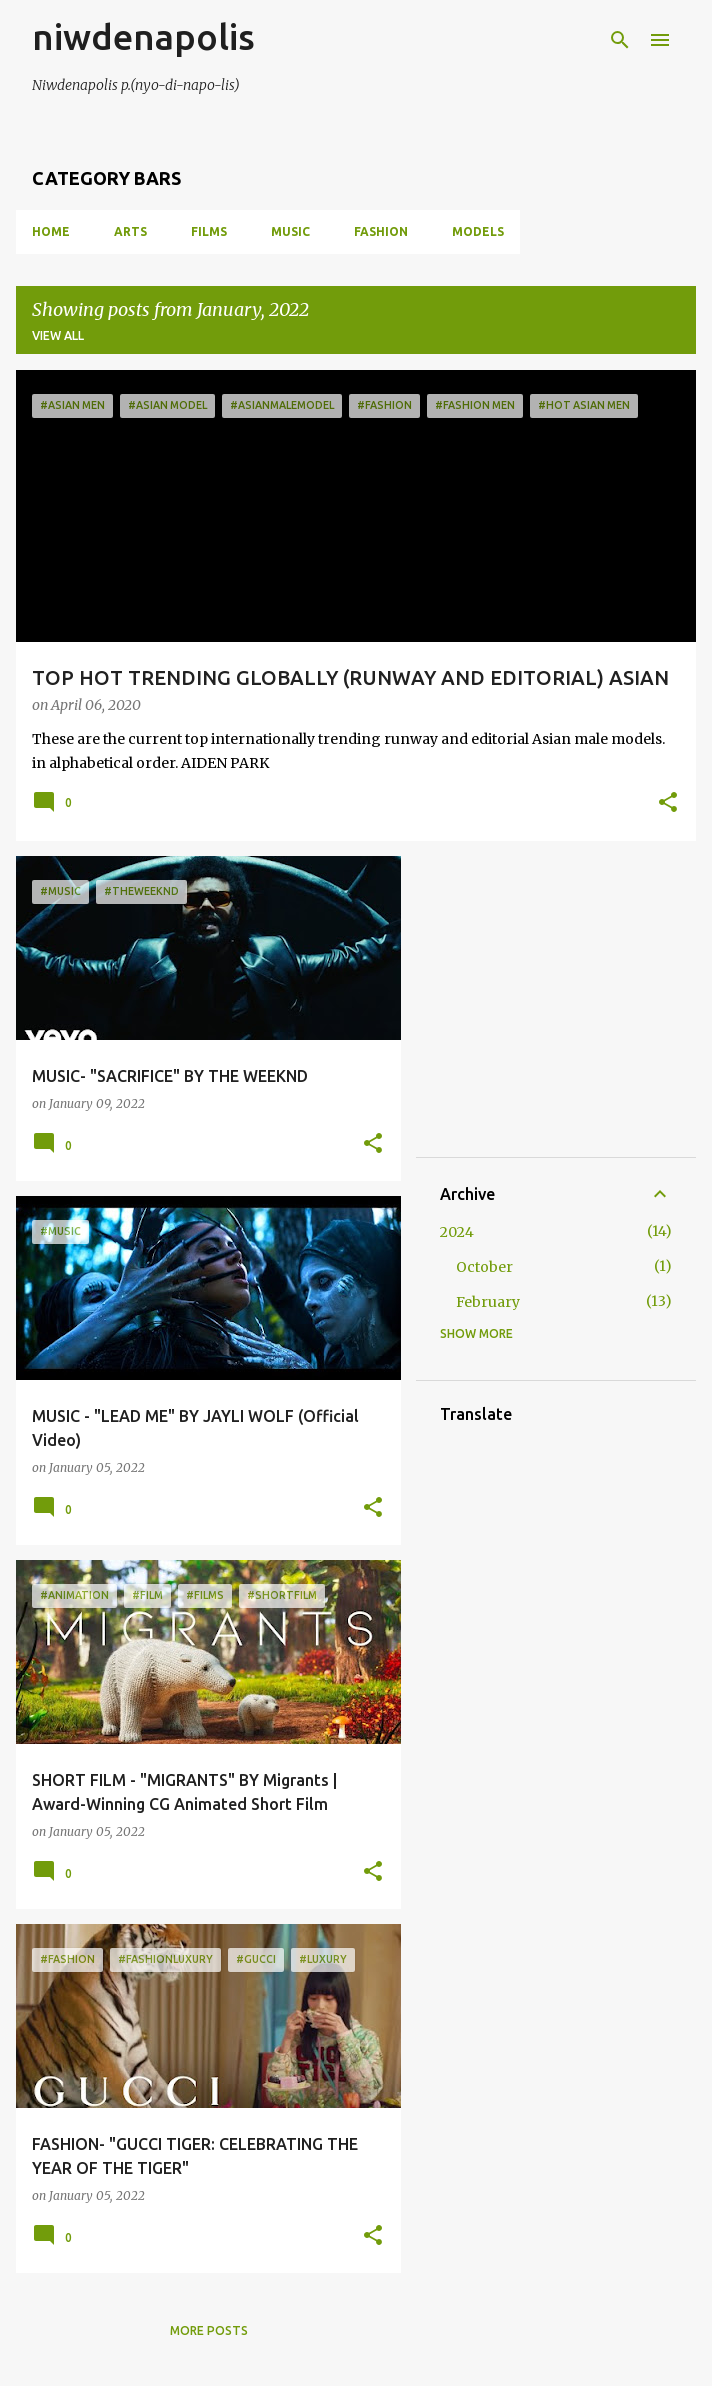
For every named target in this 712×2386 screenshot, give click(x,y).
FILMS (209, 231)
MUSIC (290, 231)
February (488, 1302)
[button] (668, 804)
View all (58, 335)
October (484, 1267)
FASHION (381, 231)
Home (51, 231)
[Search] (620, 40)
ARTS (130, 231)
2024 (457, 1232)
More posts (209, 2330)
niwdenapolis (143, 36)
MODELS (478, 231)
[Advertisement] (576, 1005)
